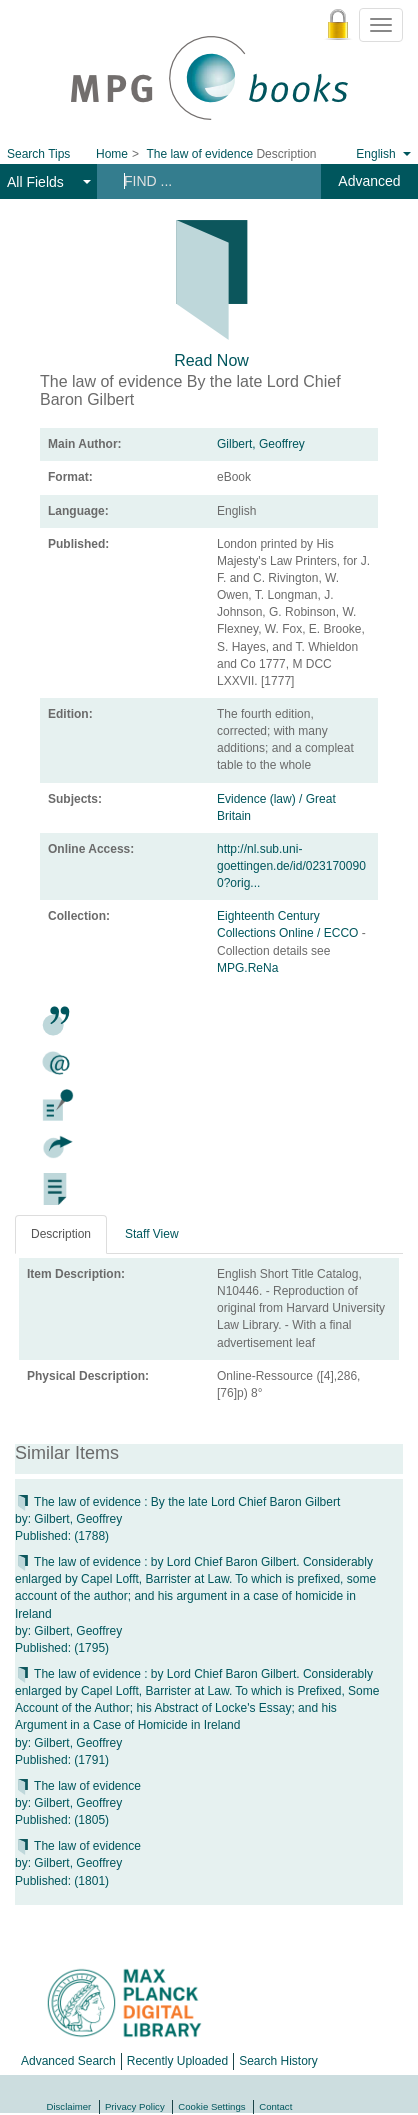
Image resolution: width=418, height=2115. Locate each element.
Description (61, 1234)
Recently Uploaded (177, 2061)
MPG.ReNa (247, 968)
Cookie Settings (211, 2106)
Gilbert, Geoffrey (261, 444)
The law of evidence (78, 1786)
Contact (275, 2106)
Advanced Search (68, 2061)
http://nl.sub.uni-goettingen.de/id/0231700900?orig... (291, 866)
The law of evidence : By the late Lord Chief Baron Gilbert (177, 1502)
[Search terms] (206, 181)
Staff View (152, 1234)
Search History (278, 2061)
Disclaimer (69, 2106)
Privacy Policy (135, 2106)
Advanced (369, 181)
